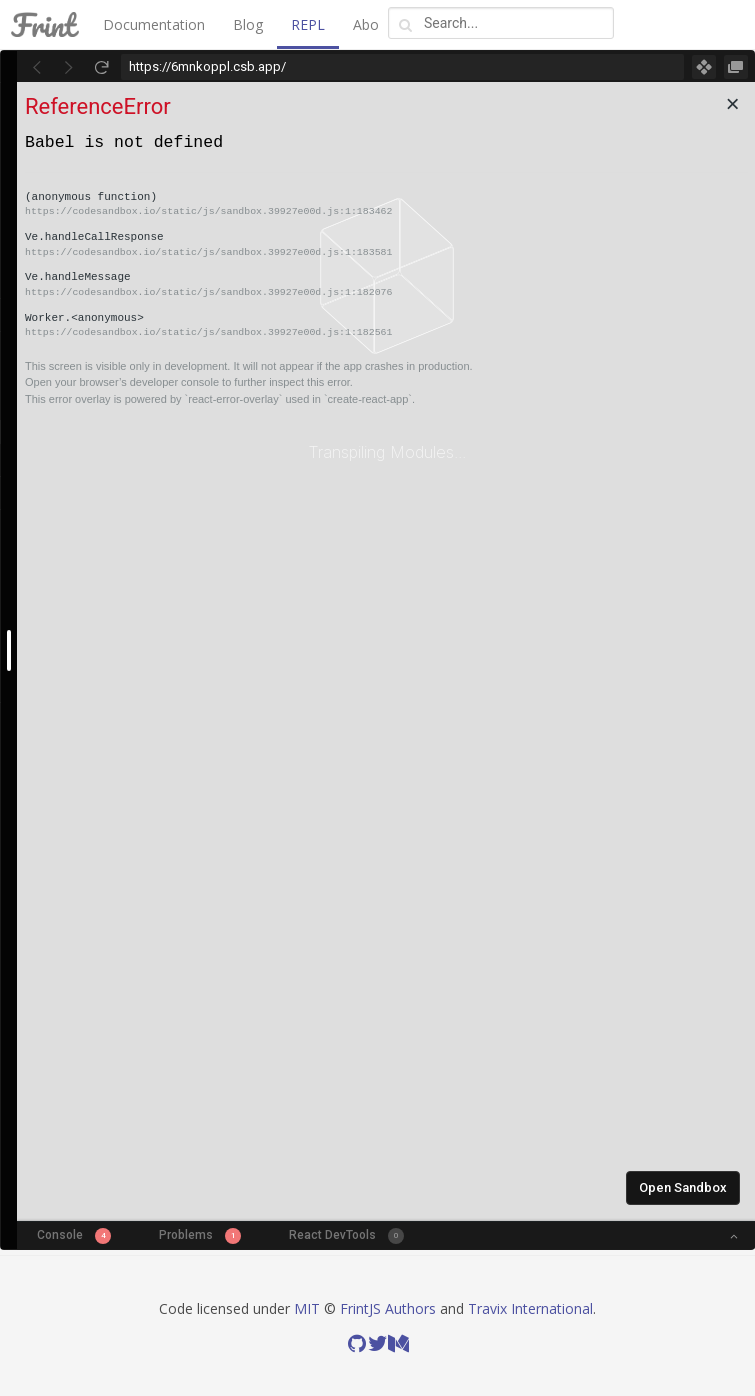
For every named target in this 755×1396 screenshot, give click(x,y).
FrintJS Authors (388, 1308)
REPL (308, 24)
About (372, 24)
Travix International (530, 1308)
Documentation (154, 24)
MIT (307, 1308)
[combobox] (501, 23)
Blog (248, 24)
